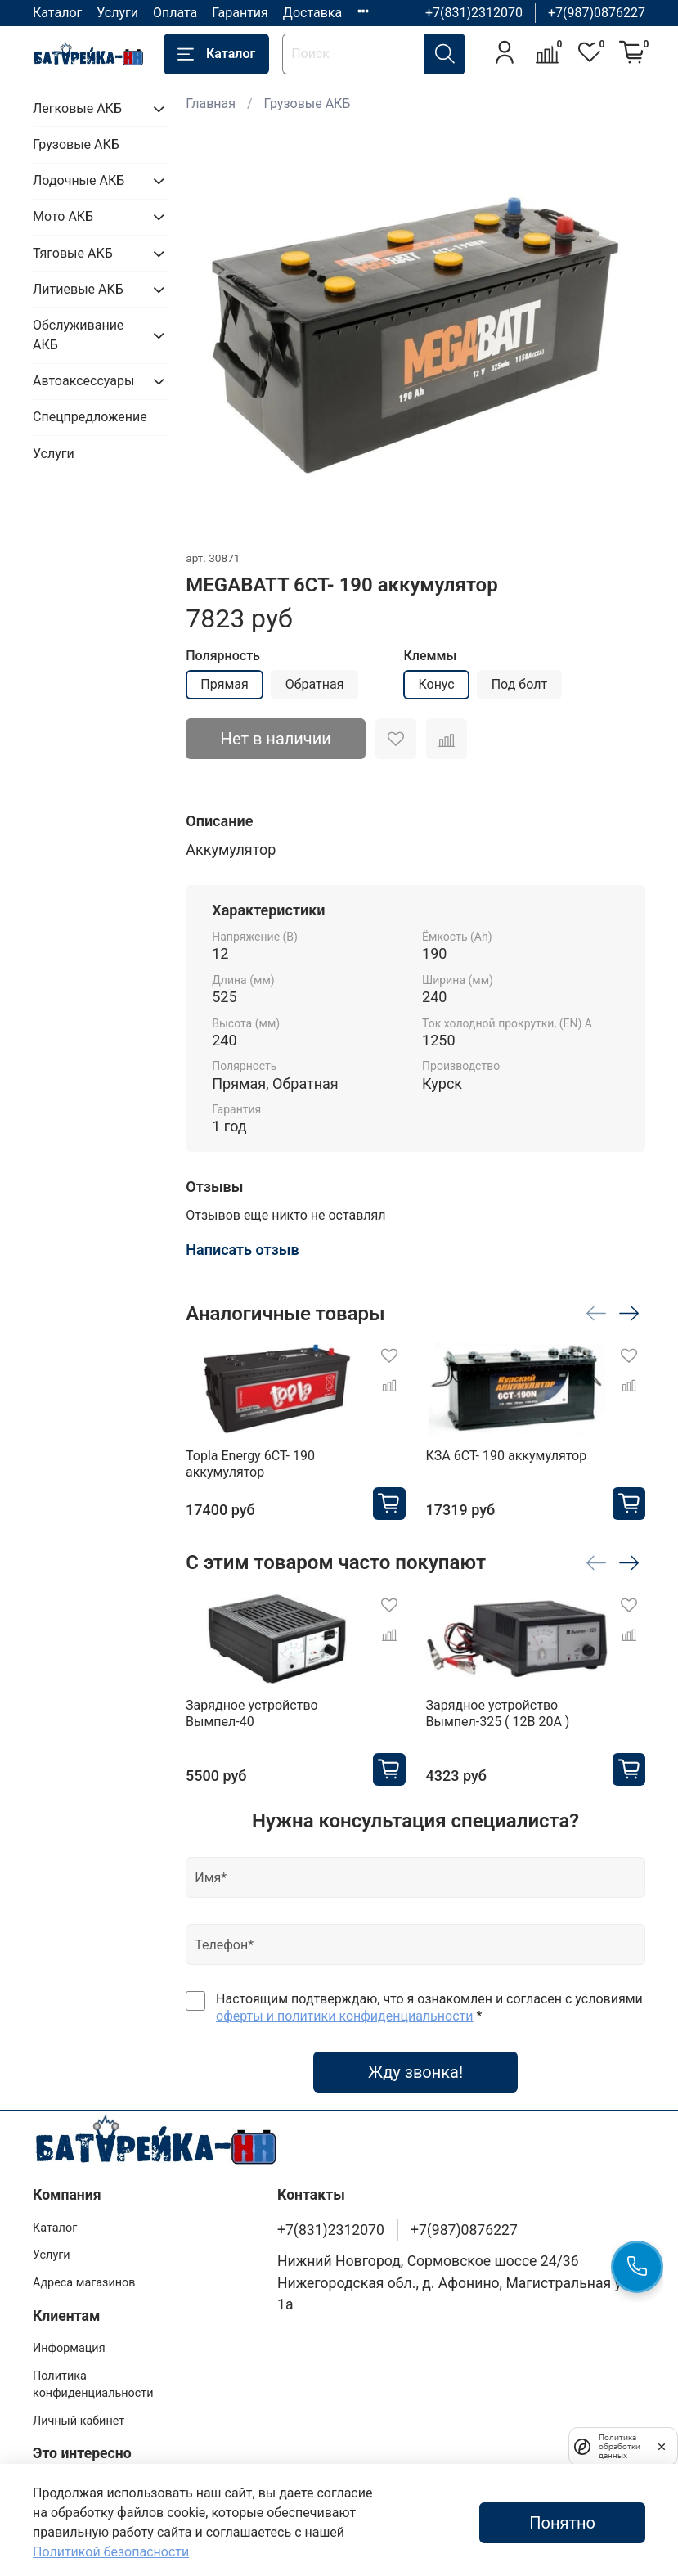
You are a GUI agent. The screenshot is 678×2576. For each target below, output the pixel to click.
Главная (211, 103)
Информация (69, 2348)
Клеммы (429, 655)
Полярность (223, 655)
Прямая (224, 684)
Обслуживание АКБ (78, 335)
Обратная (314, 684)
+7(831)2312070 (474, 12)
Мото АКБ (63, 216)
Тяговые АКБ (73, 253)
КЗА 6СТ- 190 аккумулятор (506, 1455)
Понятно (562, 2523)
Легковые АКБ (77, 108)
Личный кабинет (78, 2421)
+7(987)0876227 (596, 12)
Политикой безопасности (111, 2552)
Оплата (175, 12)
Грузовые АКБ (307, 103)
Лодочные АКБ (78, 180)
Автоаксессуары (83, 381)
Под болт (519, 684)
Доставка (312, 12)
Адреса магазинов (84, 2283)
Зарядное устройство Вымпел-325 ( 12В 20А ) (498, 1713)
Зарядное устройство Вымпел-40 (252, 1713)
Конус (436, 684)
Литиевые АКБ (78, 289)
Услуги (117, 12)
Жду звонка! (415, 2072)
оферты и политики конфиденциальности (344, 2016)
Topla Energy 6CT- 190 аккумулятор (250, 1464)
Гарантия (240, 12)
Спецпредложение (90, 417)
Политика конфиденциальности (93, 2385)
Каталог (57, 12)
